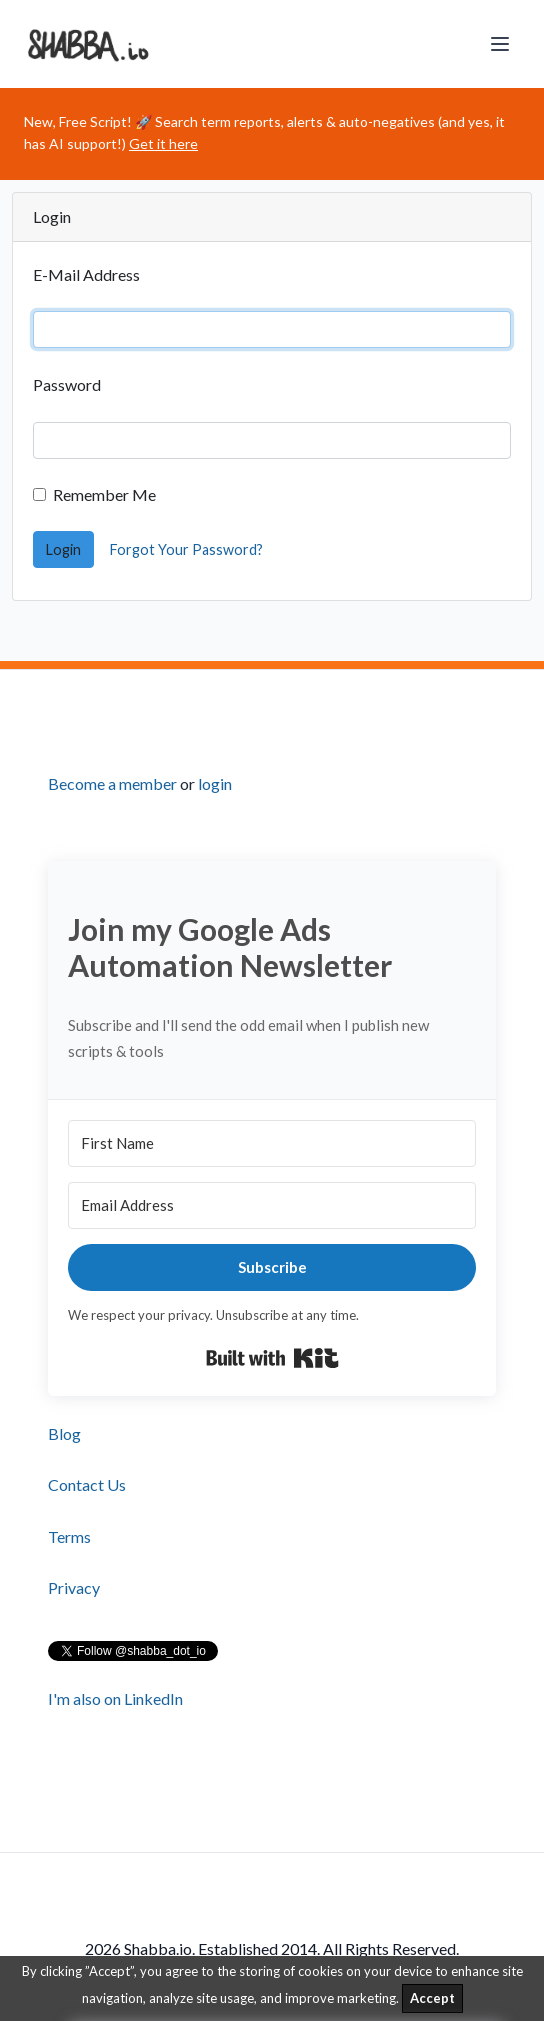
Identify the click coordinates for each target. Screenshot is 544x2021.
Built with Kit (272, 1358)
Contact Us (87, 1484)
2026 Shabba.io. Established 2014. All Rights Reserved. (272, 1949)
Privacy (74, 1587)
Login (63, 549)
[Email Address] (272, 1205)
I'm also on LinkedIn (115, 1698)
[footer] (272, 1261)
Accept (432, 1998)
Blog (64, 1433)
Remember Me (104, 494)
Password (67, 384)
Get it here (163, 143)
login (215, 783)
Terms (69, 1536)
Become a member (112, 783)
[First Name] (272, 1143)
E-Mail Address (86, 274)
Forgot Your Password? (186, 549)
